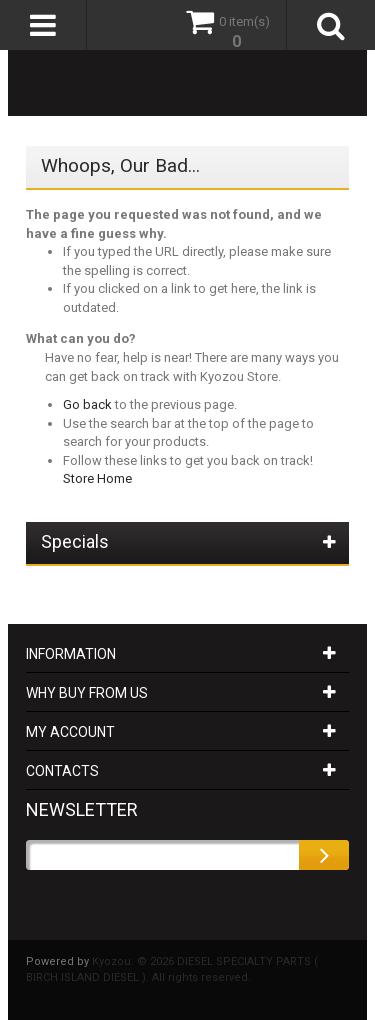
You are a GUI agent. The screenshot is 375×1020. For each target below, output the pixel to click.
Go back (87, 404)
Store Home (97, 478)
